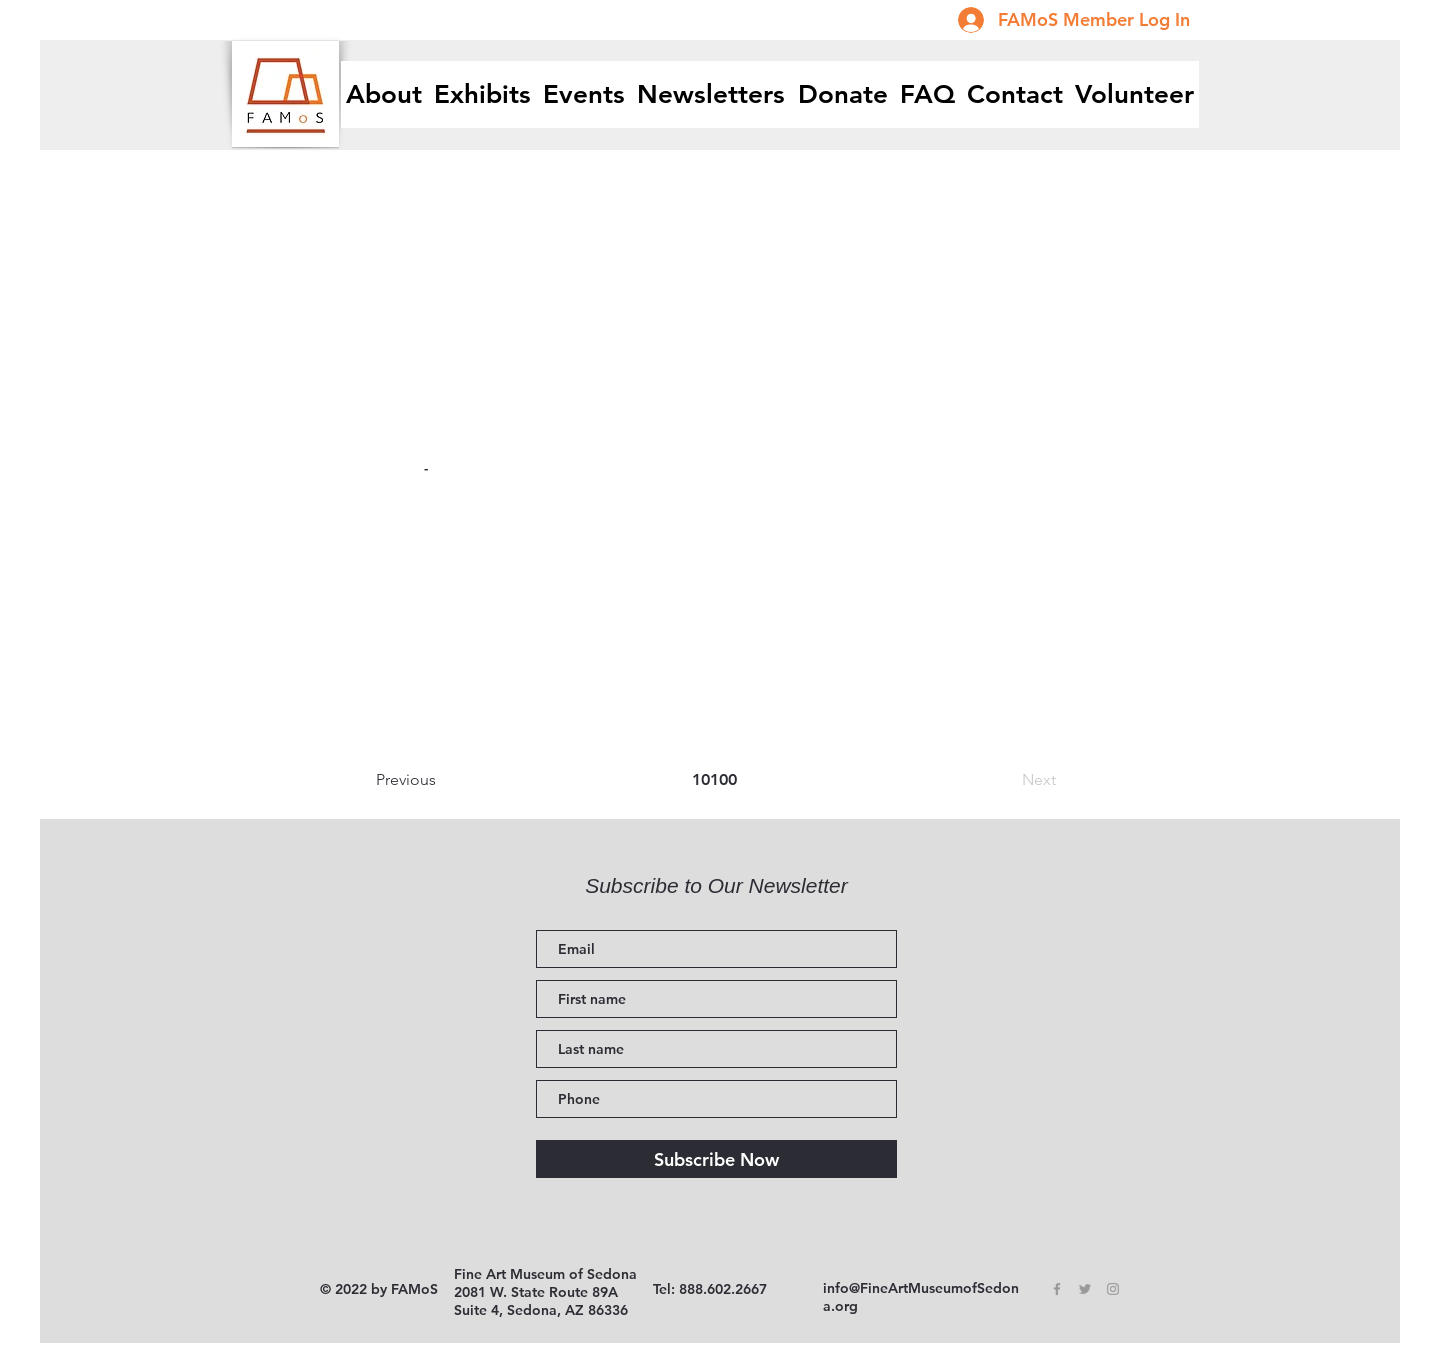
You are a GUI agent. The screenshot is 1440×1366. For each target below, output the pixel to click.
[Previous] (442, 780)
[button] (482, 94)
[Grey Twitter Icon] (1085, 1289)
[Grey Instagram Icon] (1113, 1289)
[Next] (1006, 780)
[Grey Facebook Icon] (1057, 1289)
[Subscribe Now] (716, 1159)
